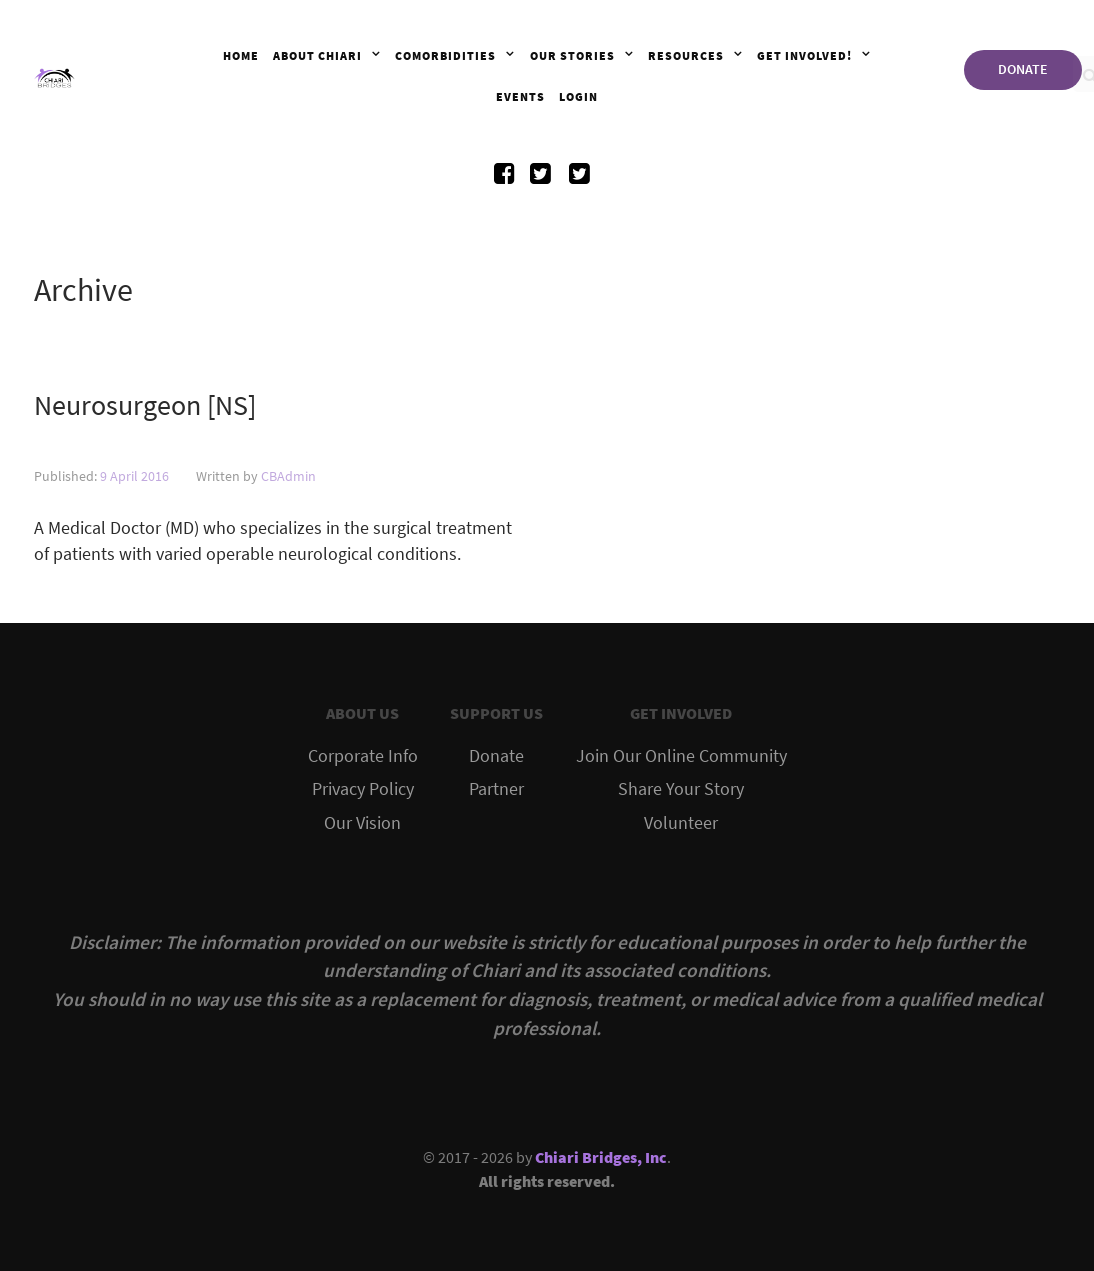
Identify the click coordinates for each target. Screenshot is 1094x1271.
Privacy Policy (363, 789)
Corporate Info (363, 756)
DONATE (1023, 69)
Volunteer (681, 823)
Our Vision (362, 823)
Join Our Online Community (681, 756)
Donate (496, 756)
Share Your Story (681, 789)
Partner (496, 789)
